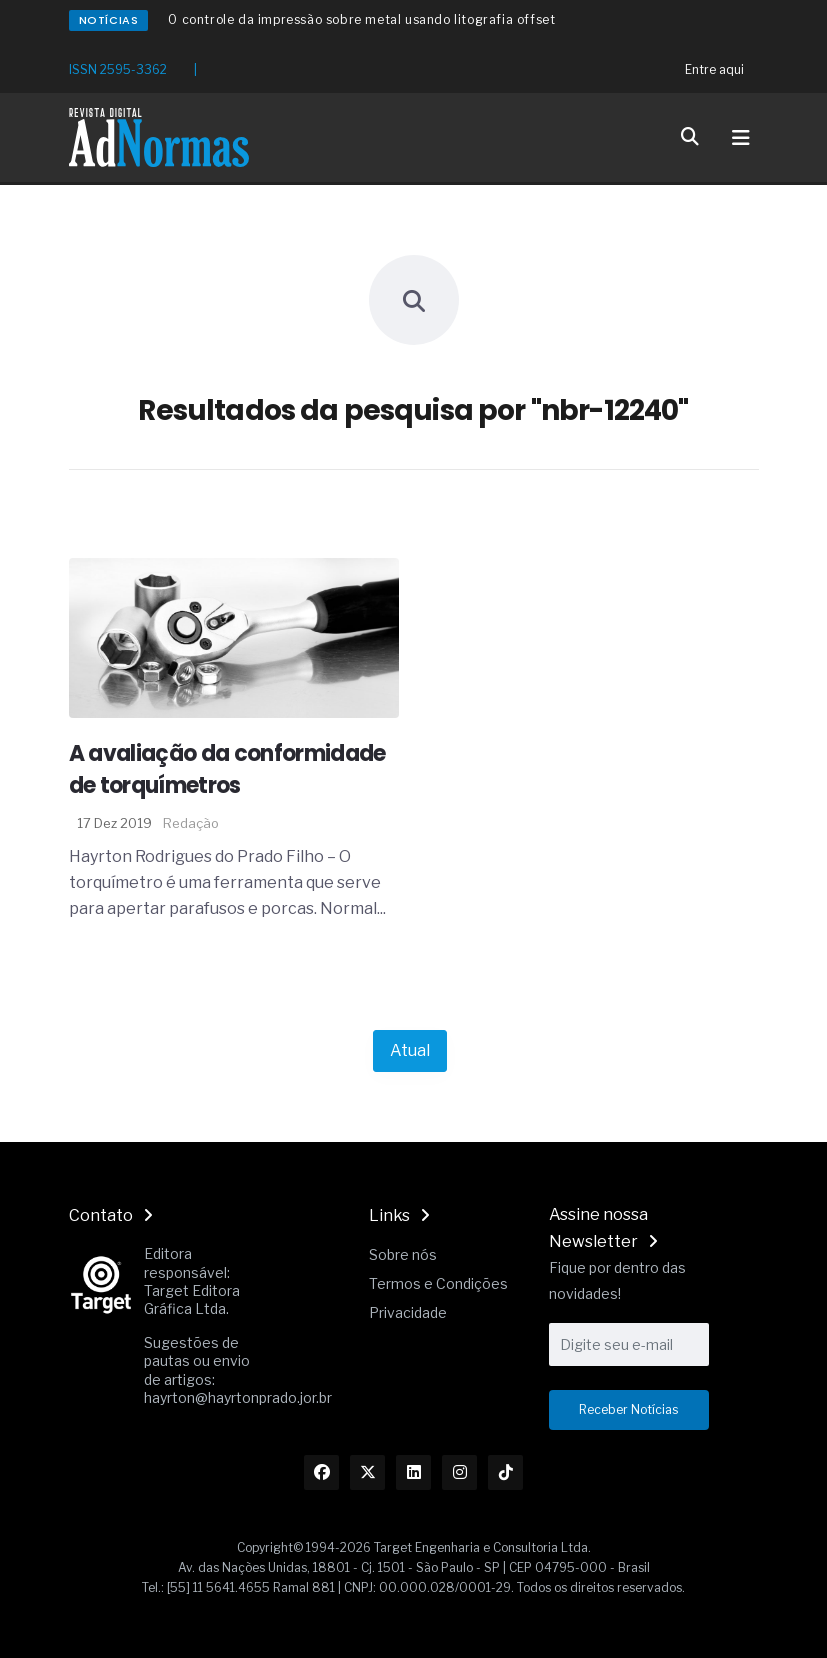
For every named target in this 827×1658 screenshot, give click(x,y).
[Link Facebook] (321, 1472)
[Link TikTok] (505, 1472)
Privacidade (408, 1312)
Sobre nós (403, 1254)
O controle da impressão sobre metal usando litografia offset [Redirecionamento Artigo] (361, 19)
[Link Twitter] (367, 1472)
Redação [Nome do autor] (191, 823)
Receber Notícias (628, 1409)
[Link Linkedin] (413, 1472)
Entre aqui (714, 69)
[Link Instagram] (459, 1472)
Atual (410, 1050)
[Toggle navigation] (741, 138)
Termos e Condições (438, 1283)
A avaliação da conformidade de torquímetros (227, 769)
